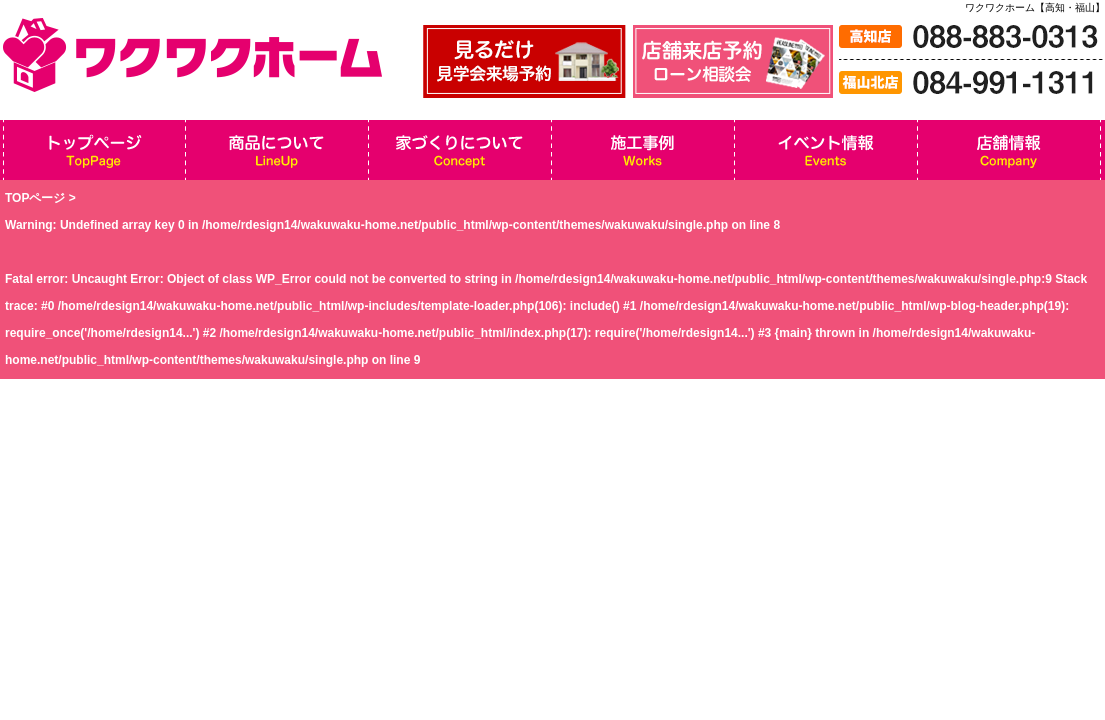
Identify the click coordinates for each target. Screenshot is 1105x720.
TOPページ (35, 198)
